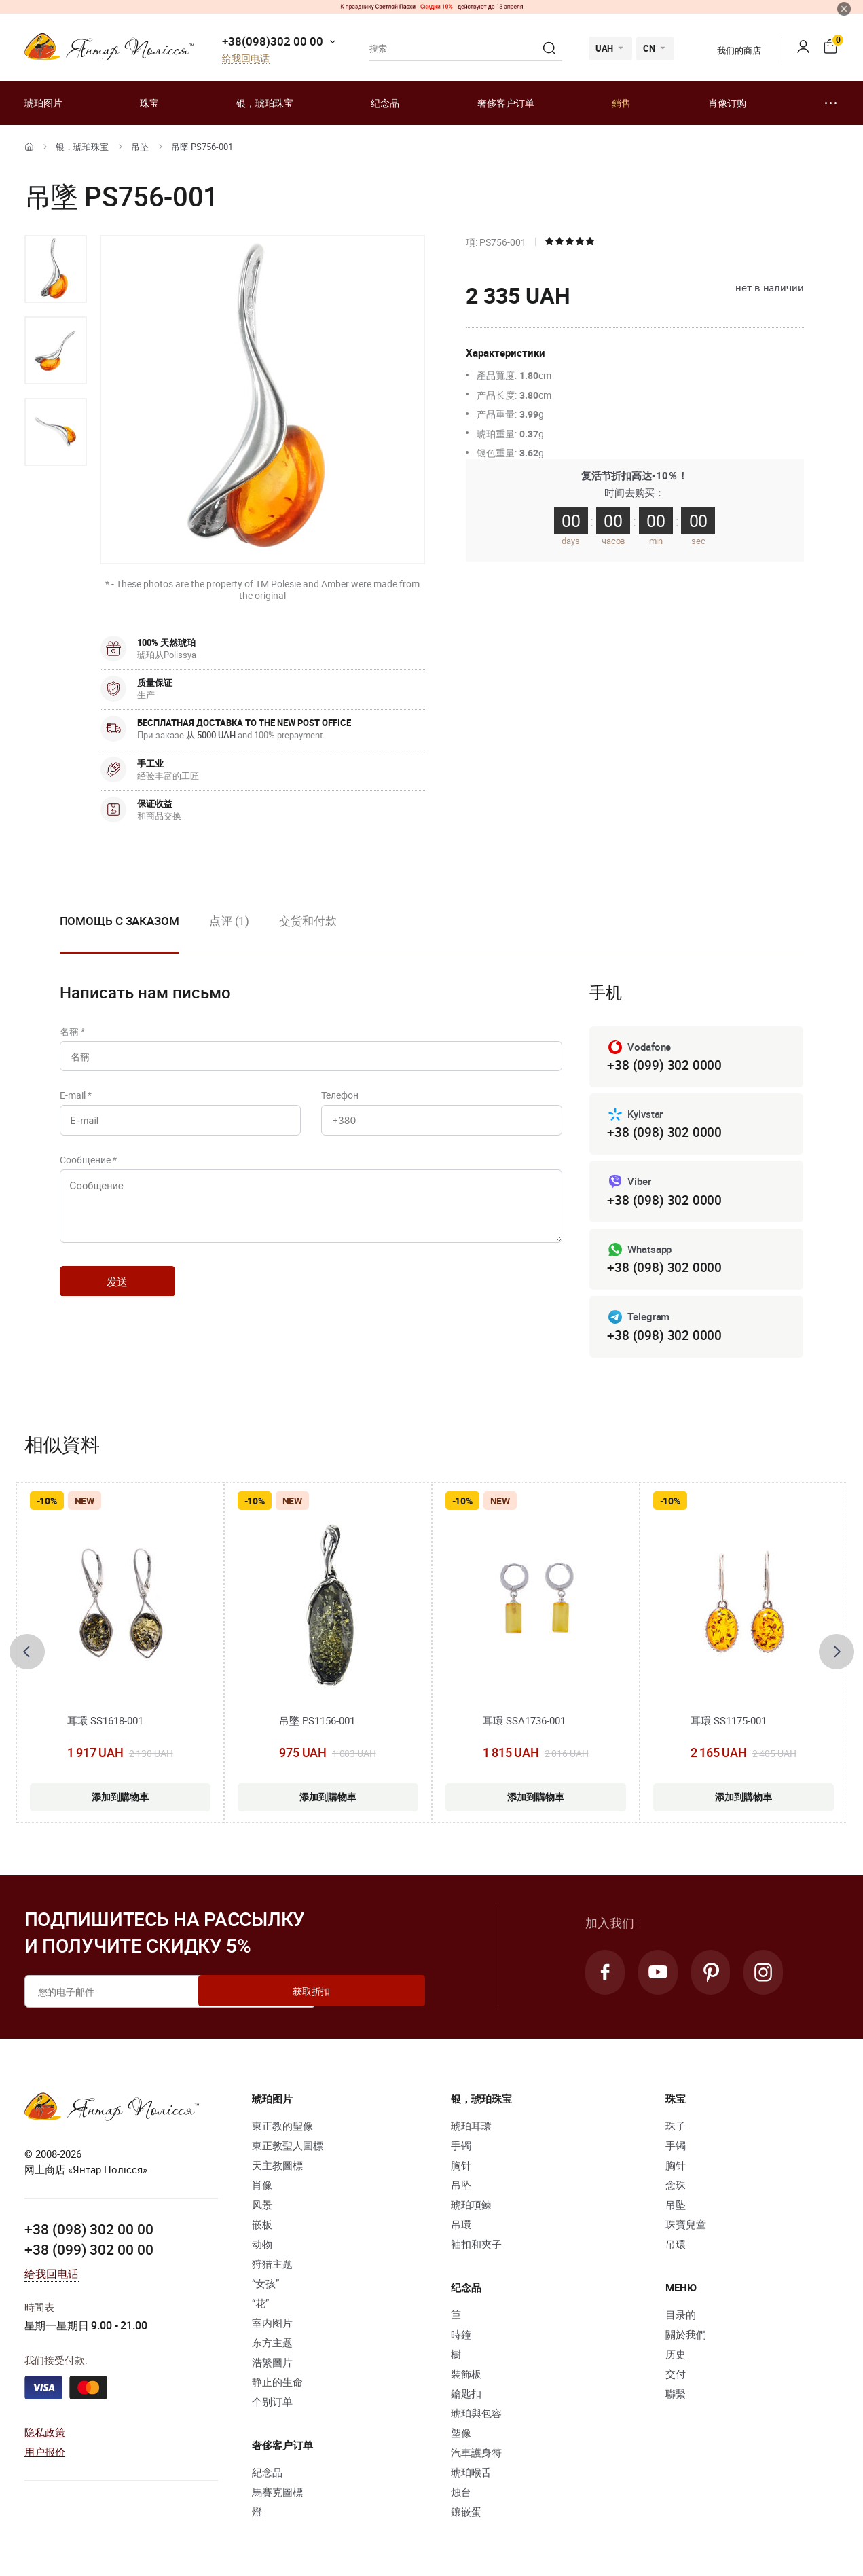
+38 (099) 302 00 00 (88, 2252)
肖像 (262, 2189)
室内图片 (272, 2327)
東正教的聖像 (282, 2130)
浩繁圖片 (272, 2366)
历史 (675, 2358)
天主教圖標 (277, 2169)
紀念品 (267, 2476)
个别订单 (272, 2405)
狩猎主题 (272, 2267)
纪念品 (385, 102)
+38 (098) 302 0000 (664, 1134)
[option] (55, 269)
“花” (260, 2307)
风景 (262, 2208)
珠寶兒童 (685, 2228)
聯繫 (675, 2397)
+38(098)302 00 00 (272, 41)
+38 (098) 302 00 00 (88, 2232)
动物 (262, 2248)
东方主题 (272, 2346)
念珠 (675, 2189)
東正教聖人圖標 (287, 2149)
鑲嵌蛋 (466, 2515)
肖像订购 (727, 102)
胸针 (461, 2169)
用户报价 (45, 2454)
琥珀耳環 (471, 2130)
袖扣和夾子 (476, 2248)
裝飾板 (466, 2377)
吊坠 (140, 146)
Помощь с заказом (119, 920)
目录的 (680, 2318)
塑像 (461, 2437)
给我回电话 (246, 59)
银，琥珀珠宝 (264, 102)
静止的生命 (277, 2386)
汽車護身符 (476, 2456)
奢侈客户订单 (505, 102)
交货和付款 (308, 920)
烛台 (461, 2496)
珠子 (675, 2130)
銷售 (621, 102)
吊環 (461, 2228)
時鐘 (461, 2338)
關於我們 (685, 2338)
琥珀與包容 (476, 2417)
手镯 (461, 2149)
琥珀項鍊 (471, 2208)
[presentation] (27, 1655)
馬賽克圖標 (277, 2496)
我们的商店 (730, 50)
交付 (675, 2377)
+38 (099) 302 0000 (664, 1065)
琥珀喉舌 (471, 2476)
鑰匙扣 (466, 2397)
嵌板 (262, 2228)
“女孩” (265, 2287)
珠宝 (149, 102)
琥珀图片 (43, 102)
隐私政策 (45, 2435)
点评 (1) (229, 920)
